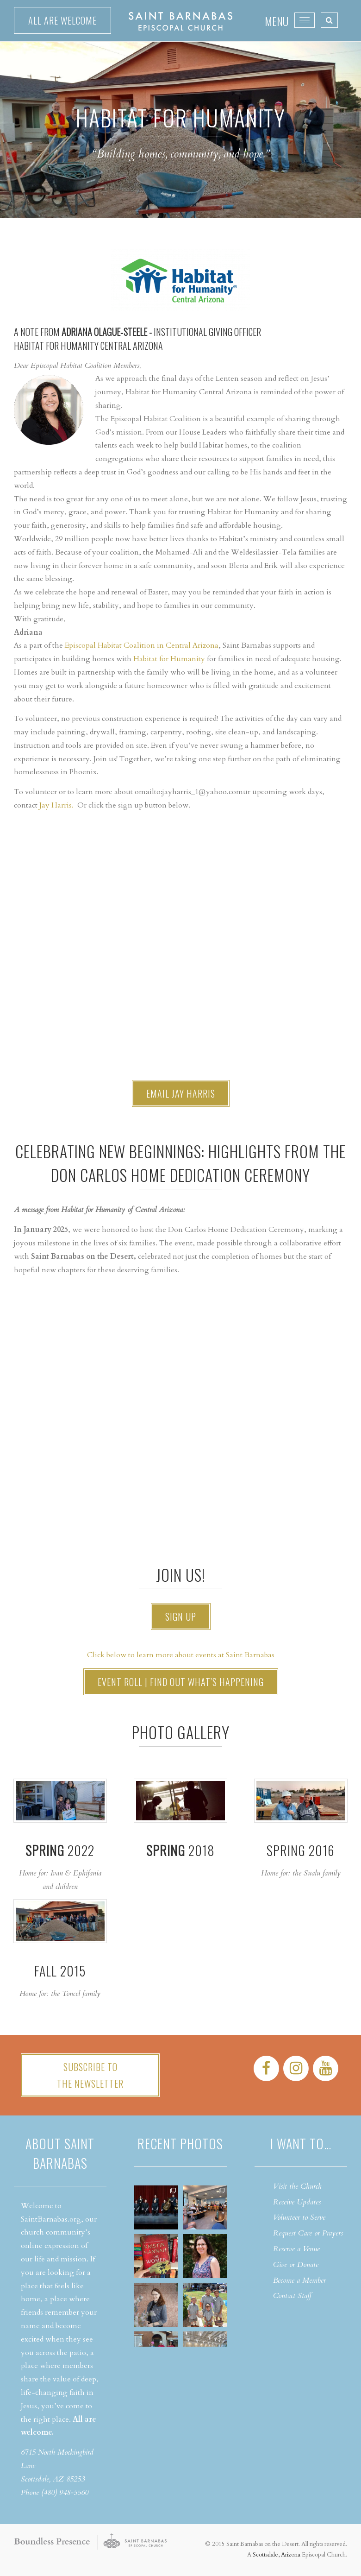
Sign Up (180, 1616)
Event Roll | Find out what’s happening (181, 1682)
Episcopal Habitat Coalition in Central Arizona (141, 645)
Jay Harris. (55, 805)
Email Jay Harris (180, 1093)
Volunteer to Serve (299, 2217)
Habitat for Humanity (169, 659)
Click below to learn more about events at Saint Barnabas (180, 1655)
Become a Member (299, 2280)
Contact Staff (292, 2296)
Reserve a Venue (296, 2249)
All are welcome (62, 20)
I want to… (300, 2143)
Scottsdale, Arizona (276, 2555)
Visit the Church (297, 2186)
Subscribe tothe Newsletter (90, 2075)
